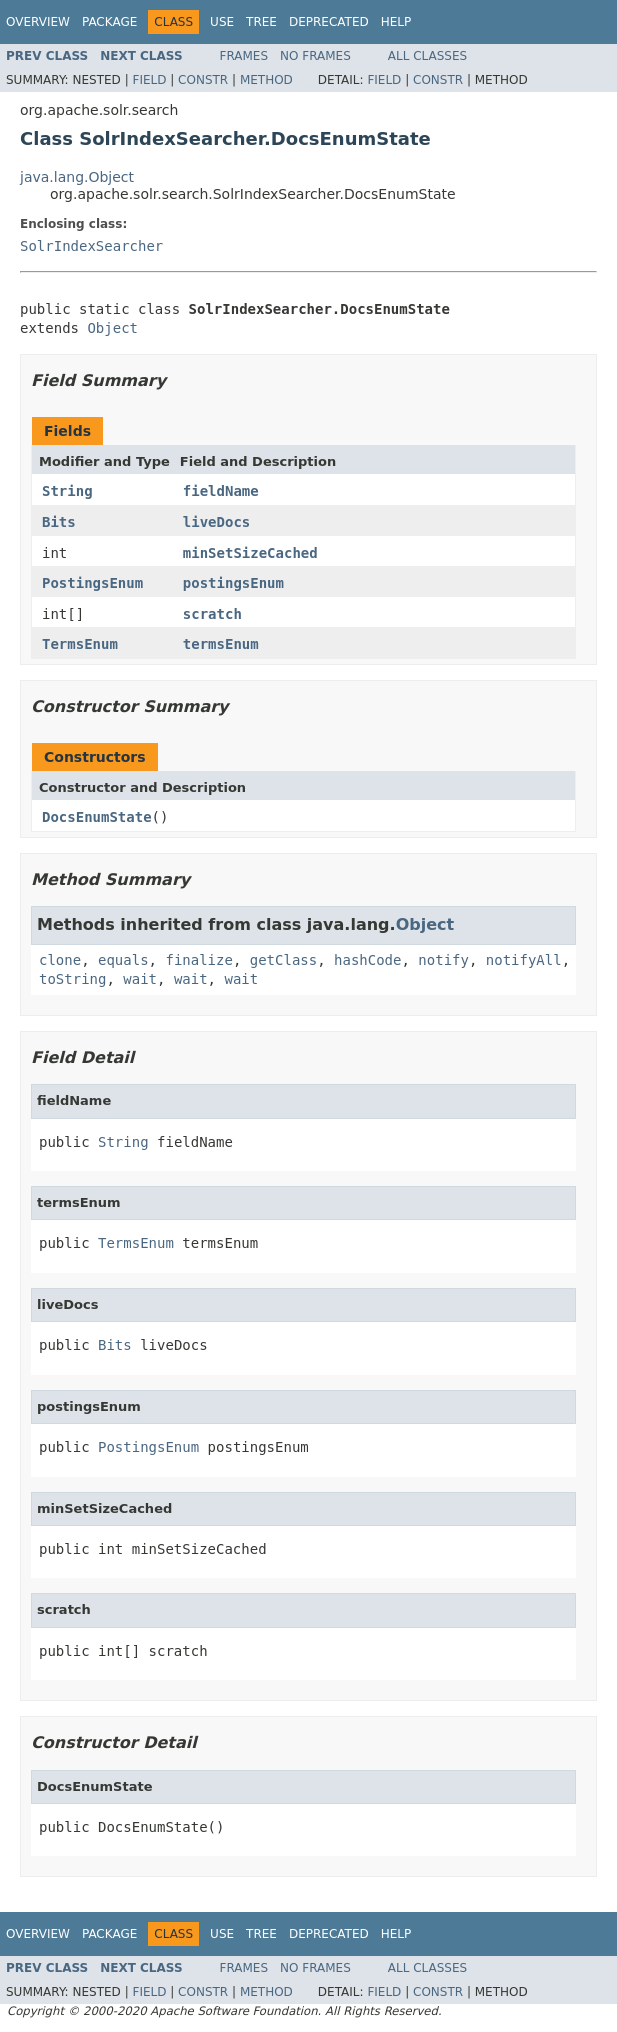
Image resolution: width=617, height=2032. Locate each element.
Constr (203, 80)
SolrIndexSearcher (91, 246)
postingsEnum (233, 583)
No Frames (315, 56)
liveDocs (216, 522)
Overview (38, 22)
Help (396, 22)
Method (266, 80)
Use (222, 22)
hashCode (367, 960)
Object (112, 328)
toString (72, 979)
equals (123, 960)
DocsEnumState (97, 817)
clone (60, 960)
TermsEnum (80, 644)
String (67, 491)
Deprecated (329, 22)
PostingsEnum (92, 583)
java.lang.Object (77, 177)
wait (140, 979)
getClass (283, 960)
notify (443, 960)
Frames (244, 56)
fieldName (221, 491)
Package (109, 22)
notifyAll (524, 960)
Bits (59, 522)
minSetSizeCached (250, 553)
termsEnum (221, 644)
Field (149, 80)
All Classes (427, 56)
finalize (198, 960)
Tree (261, 22)
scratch (212, 614)
